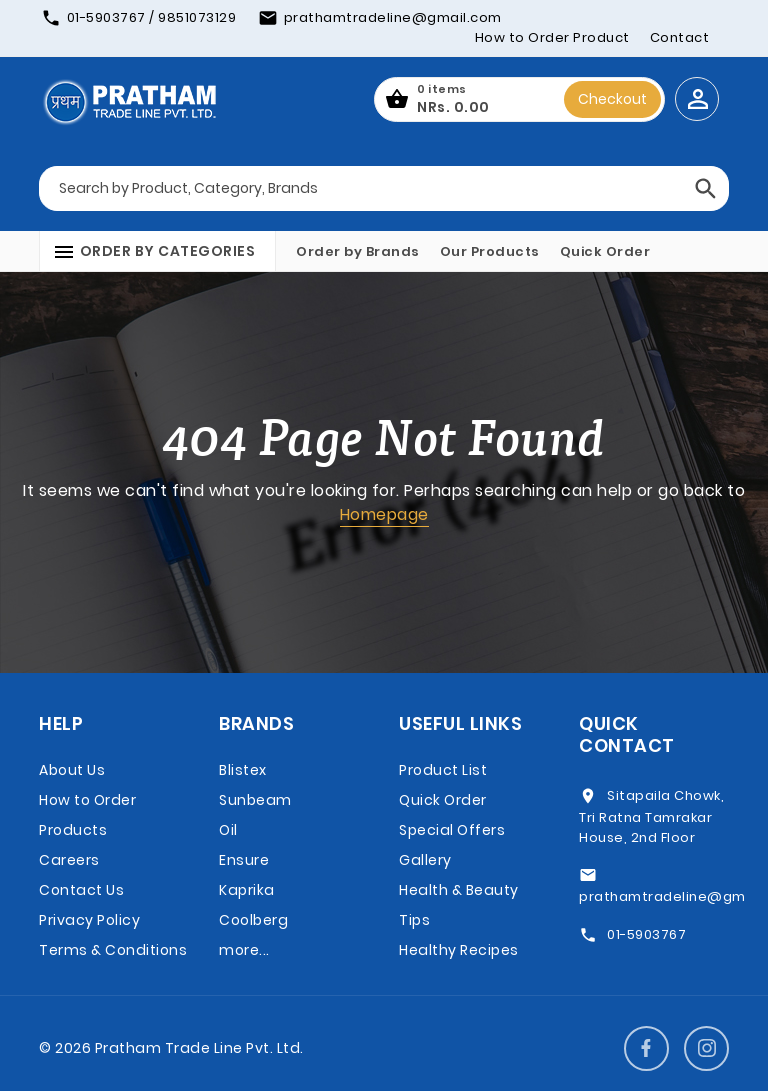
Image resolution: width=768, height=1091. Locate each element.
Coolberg (253, 920)
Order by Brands (358, 251)
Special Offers (452, 830)
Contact (680, 37)
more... (244, 950)
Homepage (384, 514)
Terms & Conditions (113, 950)
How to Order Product (552, 37)
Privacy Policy (89, 920)
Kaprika (247, 890)
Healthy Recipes (459, 950)
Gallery (425, 860)
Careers (69, 860)
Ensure (244, 860)
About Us (72, 770)
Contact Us (81, 890)
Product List (443, 770)
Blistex (243, 770)
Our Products (490, 251)
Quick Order (605, 251)
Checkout (612, 99)
